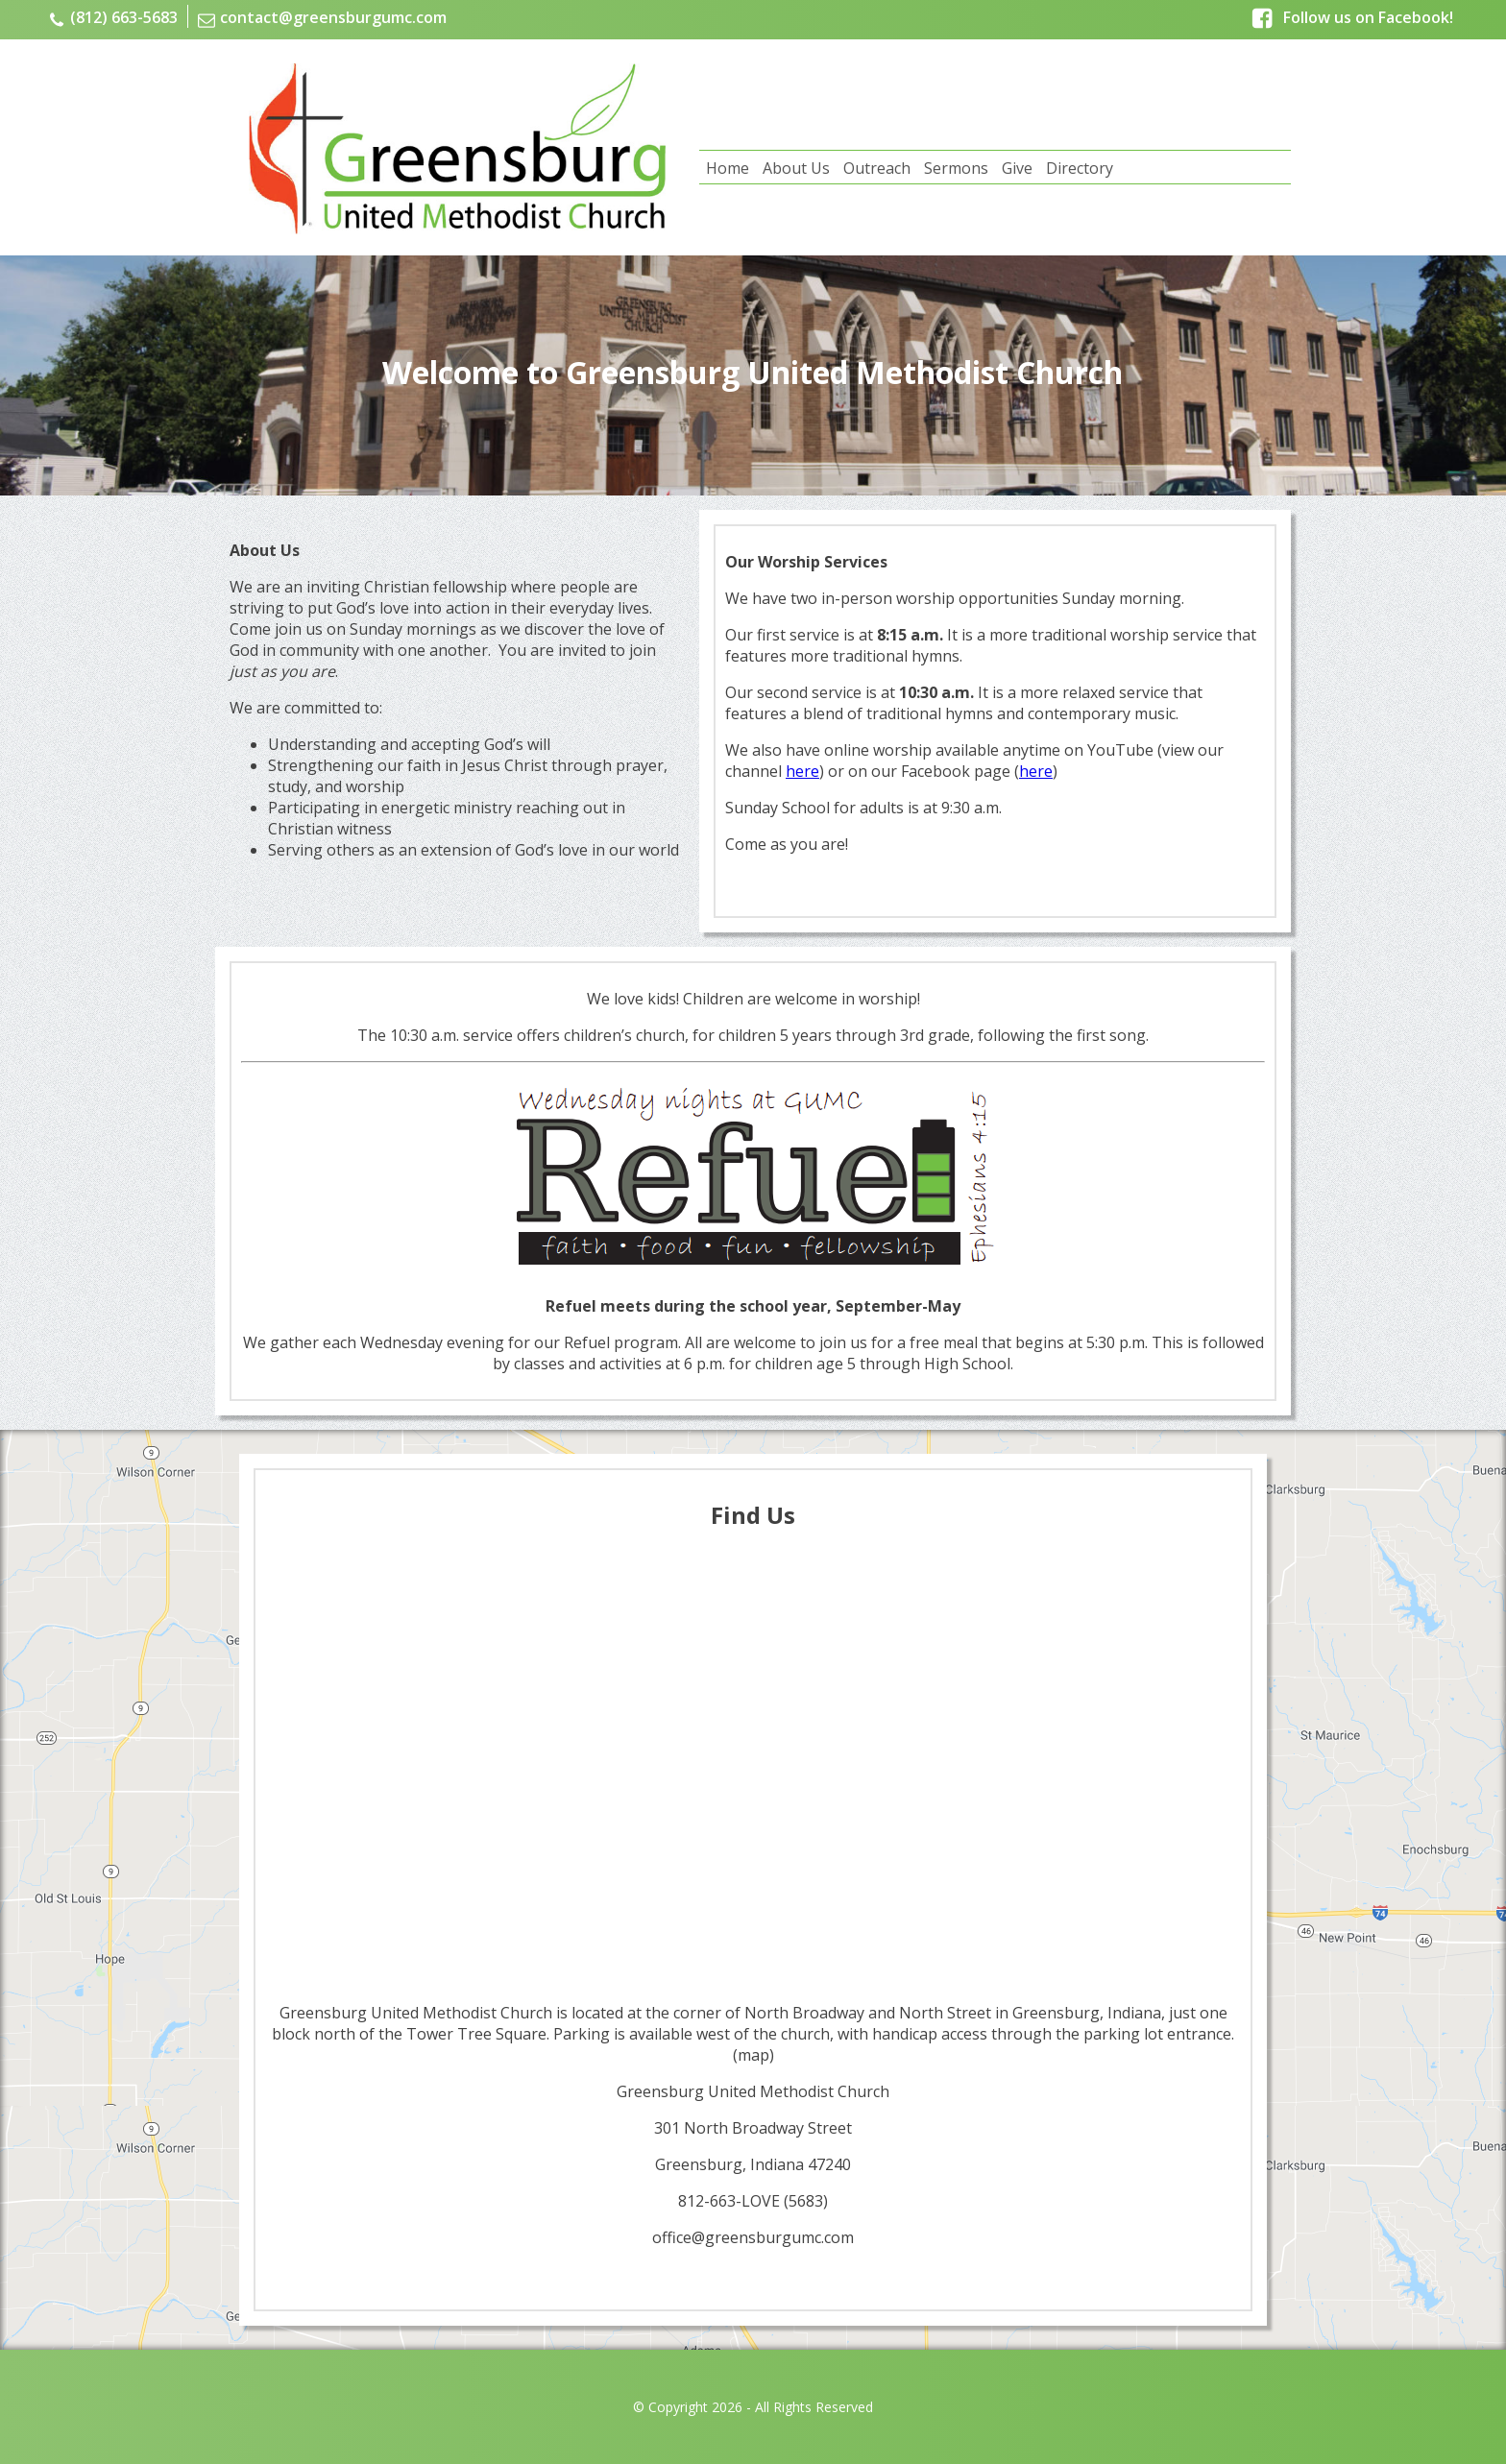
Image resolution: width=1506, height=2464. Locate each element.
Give (1017, 168)
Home (727, 168)
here (802, 771)
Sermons (956, 168)
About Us (796, 168)
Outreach (877, 168)
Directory (1079, 168)
